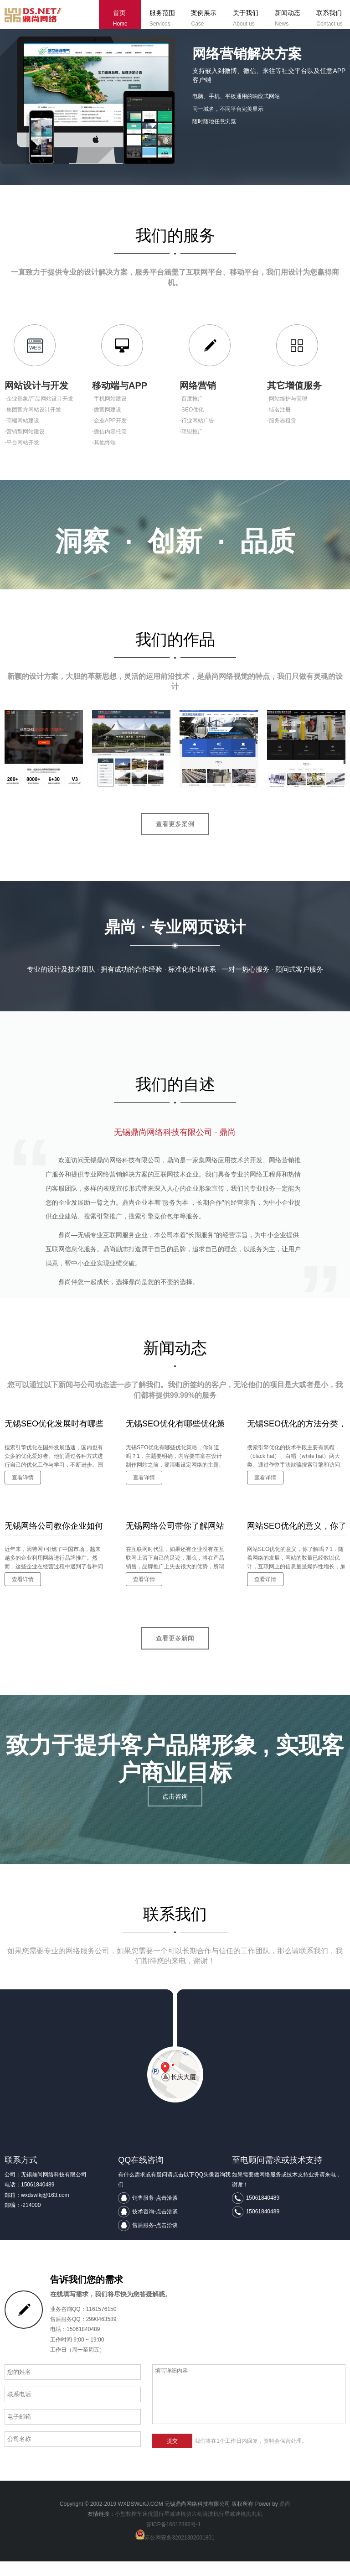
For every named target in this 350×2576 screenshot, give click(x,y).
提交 (172, 2456)
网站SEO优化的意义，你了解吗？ (296, 1540)
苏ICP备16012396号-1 (173, 2539)
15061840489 (262, 2213)
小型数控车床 (131, 2529)
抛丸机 (254, 2529)
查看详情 (23, 1492)
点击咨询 (175, 1812)
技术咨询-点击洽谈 (155, 2226)
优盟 (153, 2529)
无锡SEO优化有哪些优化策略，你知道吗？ (175, 1438)
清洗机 (210, 2529)
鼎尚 (284, 2519)
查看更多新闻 (175, 1653)
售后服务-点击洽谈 (155, 2240)
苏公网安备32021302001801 (179, 2553)
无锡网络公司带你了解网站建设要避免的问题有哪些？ (175, 1540)
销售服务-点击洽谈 (155, 2213)
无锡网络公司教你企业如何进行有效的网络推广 (54, 1540)
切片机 (194, 2529)
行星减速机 (172, 2529)
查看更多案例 (175, 838)
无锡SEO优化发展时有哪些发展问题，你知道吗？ (54, 1438)
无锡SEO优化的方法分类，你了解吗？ (296, 1438)
